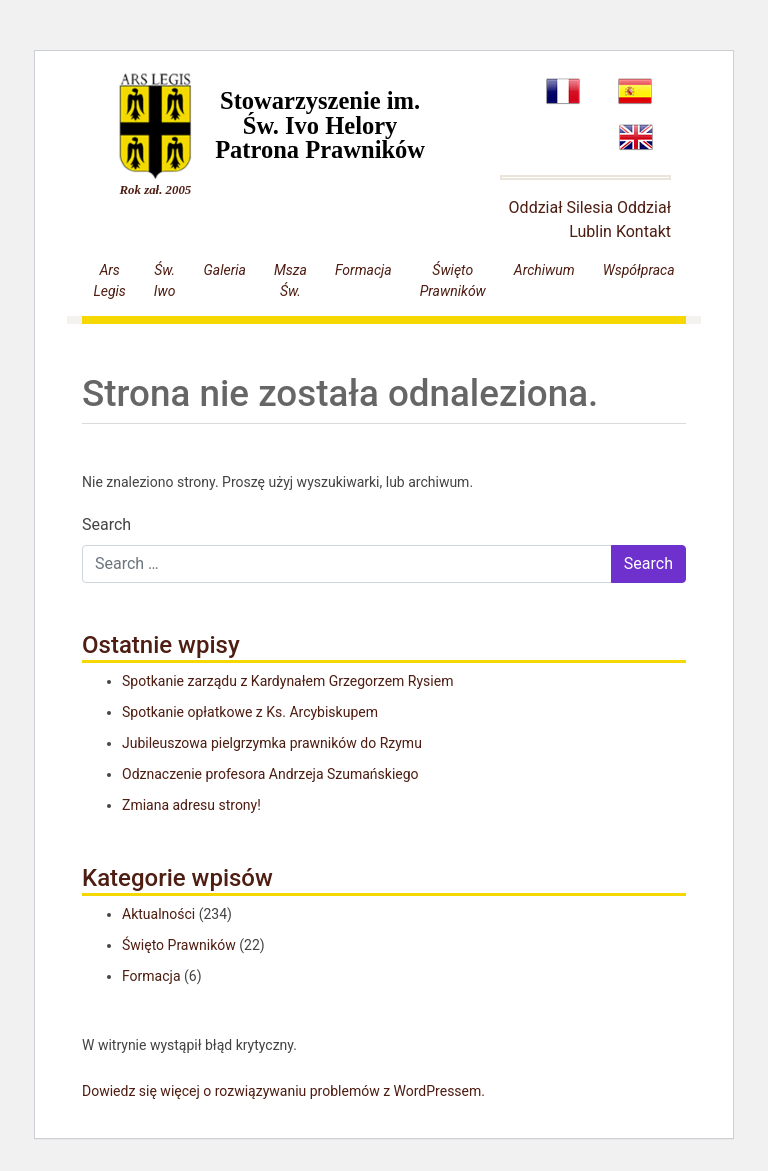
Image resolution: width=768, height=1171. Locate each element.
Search (106, 524)
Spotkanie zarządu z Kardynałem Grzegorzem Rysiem (287, 681)
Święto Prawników (179, 945)
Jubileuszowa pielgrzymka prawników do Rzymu (272, 743)
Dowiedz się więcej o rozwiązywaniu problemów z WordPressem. (283, 1091)
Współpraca (639, 270)
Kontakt (643, 231)
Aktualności (158, 914)
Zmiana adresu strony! (191, 805)
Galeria (225, 270)
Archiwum (544, 270)
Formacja (363, 270)
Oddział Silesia (561, 207)
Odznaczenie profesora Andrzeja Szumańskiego (270, 774)
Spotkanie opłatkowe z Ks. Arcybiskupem (250, 712)
